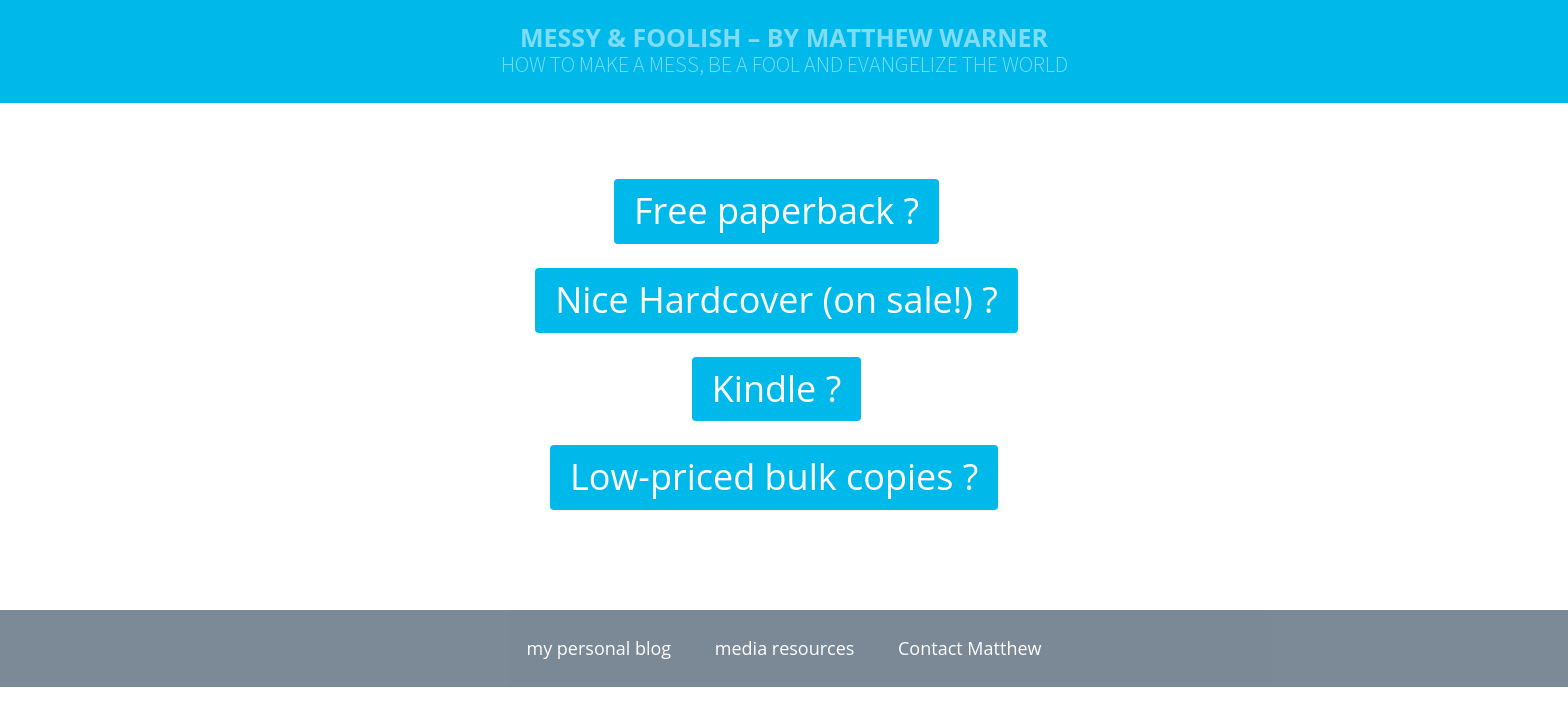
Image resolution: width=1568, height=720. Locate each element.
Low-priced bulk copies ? (774, 476)
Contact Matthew (969, 648)
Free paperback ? (776, 210)
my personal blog (598, 648)
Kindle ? (776, 388)
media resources (785, 648)
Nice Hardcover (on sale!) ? (776, 299)
